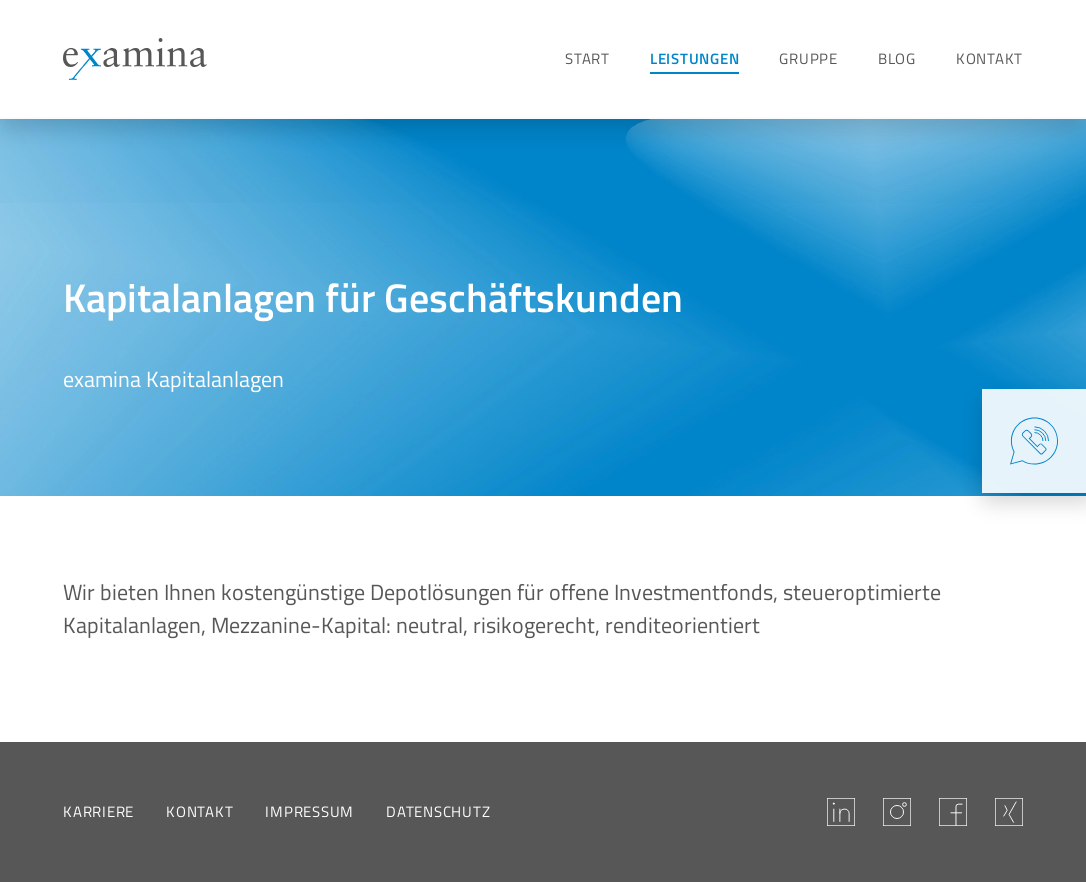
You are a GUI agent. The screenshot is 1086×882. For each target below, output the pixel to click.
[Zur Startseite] (135, 59)
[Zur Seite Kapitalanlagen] (96, 161)
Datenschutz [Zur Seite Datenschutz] (438, 812)
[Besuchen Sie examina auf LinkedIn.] (841, 812)
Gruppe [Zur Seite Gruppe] (808, 58)
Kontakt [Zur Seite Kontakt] (989, 58)
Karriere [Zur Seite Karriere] (98, 812)
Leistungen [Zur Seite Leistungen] (695, 58)
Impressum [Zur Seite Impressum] (309, 812)
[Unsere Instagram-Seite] (897, 812)
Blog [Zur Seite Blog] (897, 58)
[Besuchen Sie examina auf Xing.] (1009, 812)
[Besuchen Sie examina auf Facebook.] (953, 812)
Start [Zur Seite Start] (587, 58)
